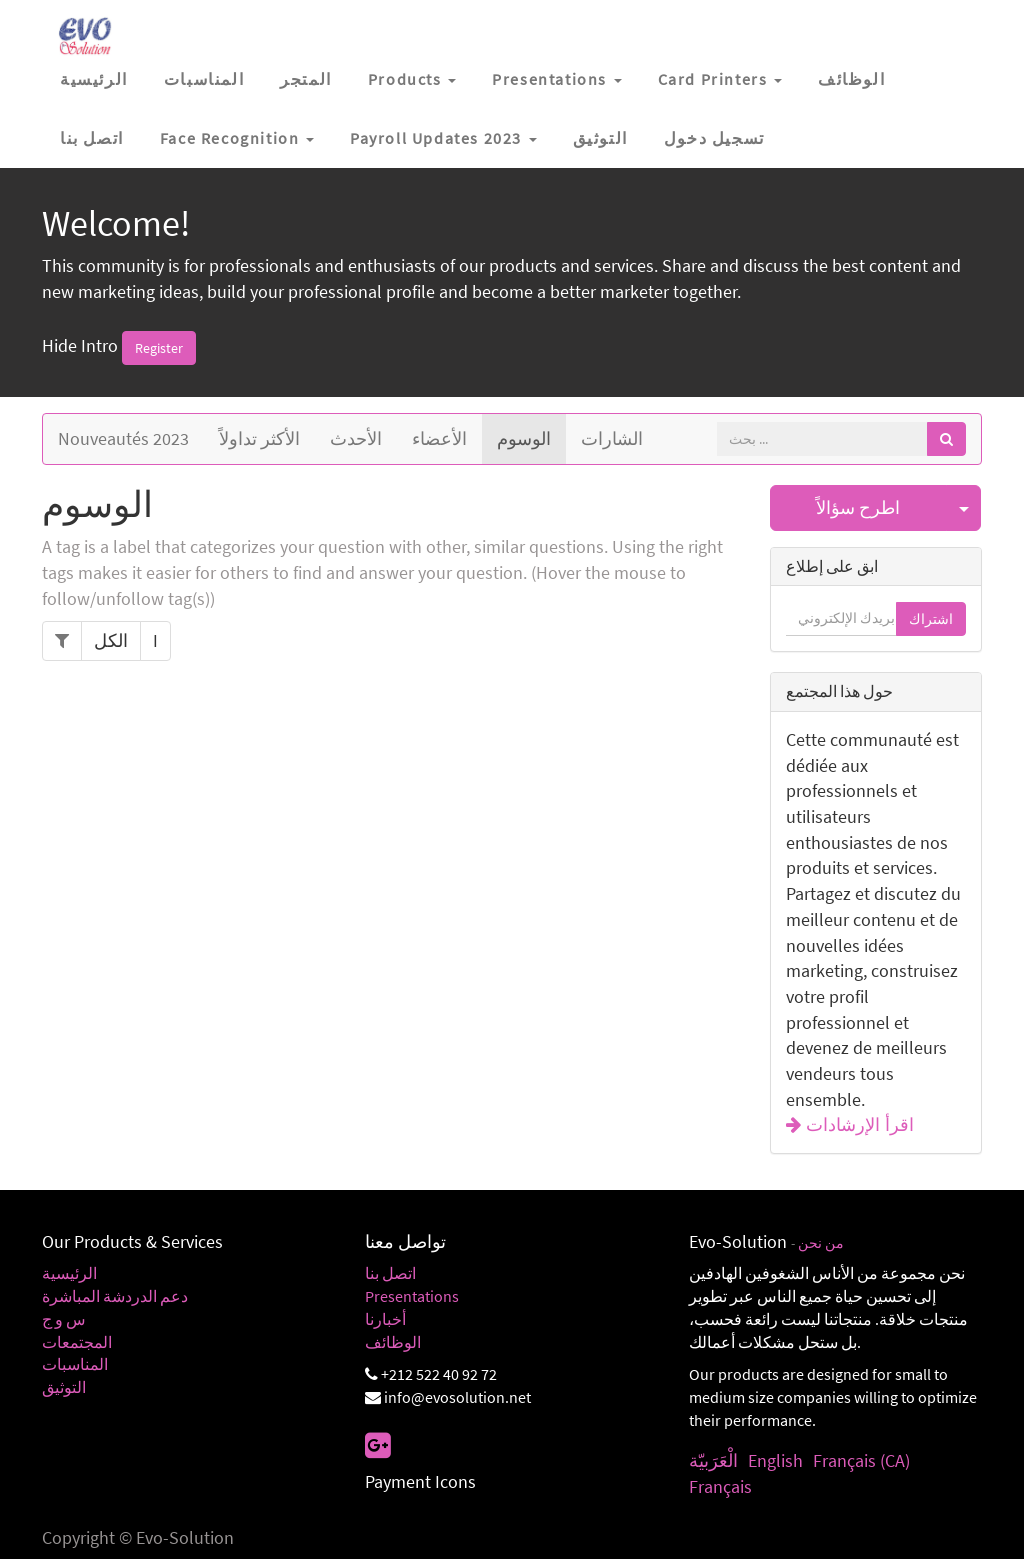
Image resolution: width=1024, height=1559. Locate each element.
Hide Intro (80, 345)
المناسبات (75, 1364)
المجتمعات (77, 1342)
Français (720, 1486)
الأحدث (356, 438)
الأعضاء (439, 438)
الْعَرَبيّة (713, 1460)
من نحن (821, 1243)
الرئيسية (69, 1273)
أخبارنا (385, 1319)
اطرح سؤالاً (858, 507)
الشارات (612, 438)
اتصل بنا (390, 1273)
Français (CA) (861, 1460)
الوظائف (393, 1342)
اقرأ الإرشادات (857, 1125)
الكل (111, 640)
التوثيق (64, 1387)
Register (159, 348)
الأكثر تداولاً (259, 438)
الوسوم (524, 438)
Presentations (412, 1296)
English (775, 1460)
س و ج (64, 1319)
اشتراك (931, 619)
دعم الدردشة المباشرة (115, 1296)
